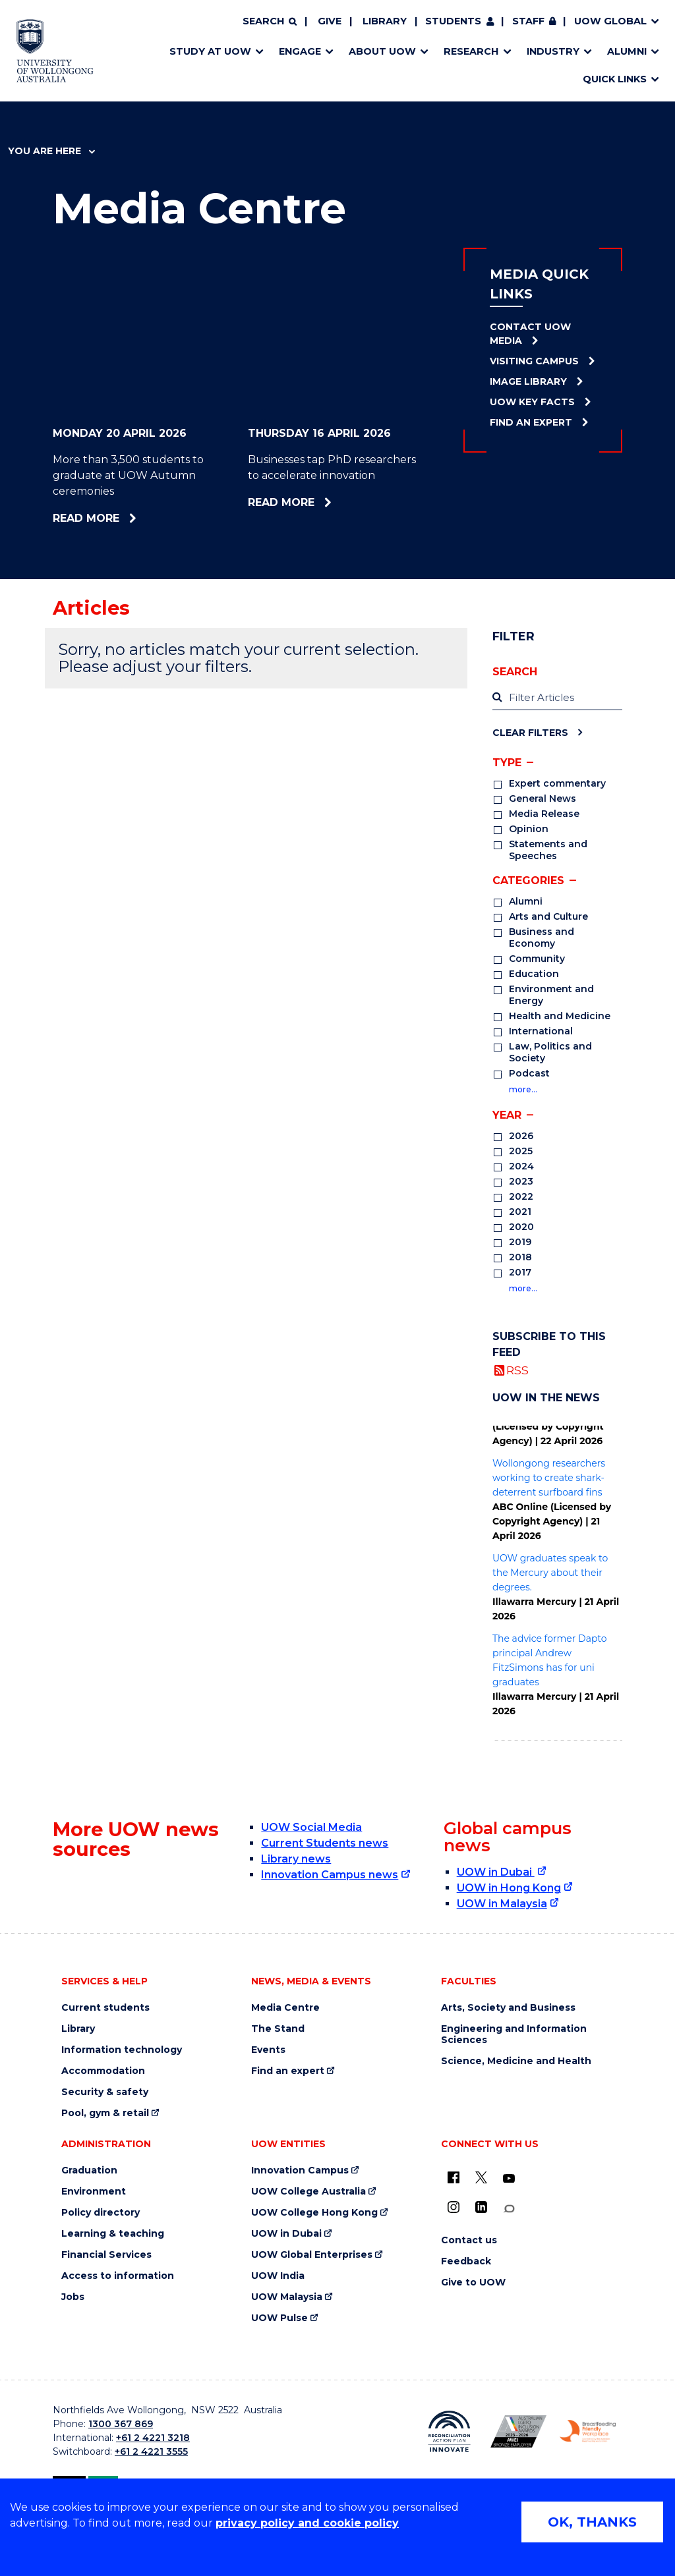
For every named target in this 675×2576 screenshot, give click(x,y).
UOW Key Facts (532, 402)
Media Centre (285, 2007)
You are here (51, 151)
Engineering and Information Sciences (514, 2034)
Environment (93, 2191)
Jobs (72, 2297)
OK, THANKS (592, 2522)
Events (268, 2050)
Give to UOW (473, 2282)
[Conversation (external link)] (508, 2209)
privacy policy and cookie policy (307, 2523)
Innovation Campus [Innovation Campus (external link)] (300, 2170)
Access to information (117, 2276)
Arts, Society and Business (508, 2007)
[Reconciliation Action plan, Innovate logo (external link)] (449, 2432)
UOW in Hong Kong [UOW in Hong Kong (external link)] (509, 1888)
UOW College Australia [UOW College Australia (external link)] (308, 2191)
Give (329, 21)
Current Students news (324, 1843)
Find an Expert (531, 422)
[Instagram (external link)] (453, 2207)
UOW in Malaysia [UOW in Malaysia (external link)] (502, 1903)
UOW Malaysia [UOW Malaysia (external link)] (286, 2297)
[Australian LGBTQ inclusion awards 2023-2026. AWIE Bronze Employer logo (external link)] (518, 2431)
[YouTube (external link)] (508, 2179)
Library (385, 21)
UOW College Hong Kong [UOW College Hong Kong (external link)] (314, 2212)
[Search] (269, 22)
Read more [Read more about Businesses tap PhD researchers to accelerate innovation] (321, 502)
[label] (557, 698)
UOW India (278, 2276)
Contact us (469, 2240)
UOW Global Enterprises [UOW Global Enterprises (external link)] (311, 2254)
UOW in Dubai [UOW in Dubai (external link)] (496, 1872)
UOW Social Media (311, 1827)
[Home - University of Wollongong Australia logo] (55, 50)
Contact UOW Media (530, 334)
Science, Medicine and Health (516, 2061)
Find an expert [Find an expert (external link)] (287, 2071)
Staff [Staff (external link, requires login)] (528, 21)
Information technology (121, 2050)
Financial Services (106, 2254)
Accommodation (103, 2071)
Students (453, 21)
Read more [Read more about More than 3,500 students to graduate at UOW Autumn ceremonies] (122, 518)
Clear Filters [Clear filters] (530, 732)
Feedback (466, 2261)
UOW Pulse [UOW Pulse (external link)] (279, 2318)
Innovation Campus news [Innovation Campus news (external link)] (329, 1874)
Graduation (89, 2170)
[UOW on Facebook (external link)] (453, 2177)
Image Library (528, 381)
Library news (296, 1859)
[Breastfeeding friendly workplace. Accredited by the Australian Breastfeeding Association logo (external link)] (588, 2431)
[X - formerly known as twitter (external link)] (481, 2177)
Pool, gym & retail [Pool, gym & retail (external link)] (105, 2113)
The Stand (278, 2028)
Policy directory (100, 2212)
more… (523, 1089)
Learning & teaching (112, 2233)
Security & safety (104, 2092)
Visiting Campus (534, 361)
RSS (517, 1370)
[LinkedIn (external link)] (481, 2207)
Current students (105, 2007)
